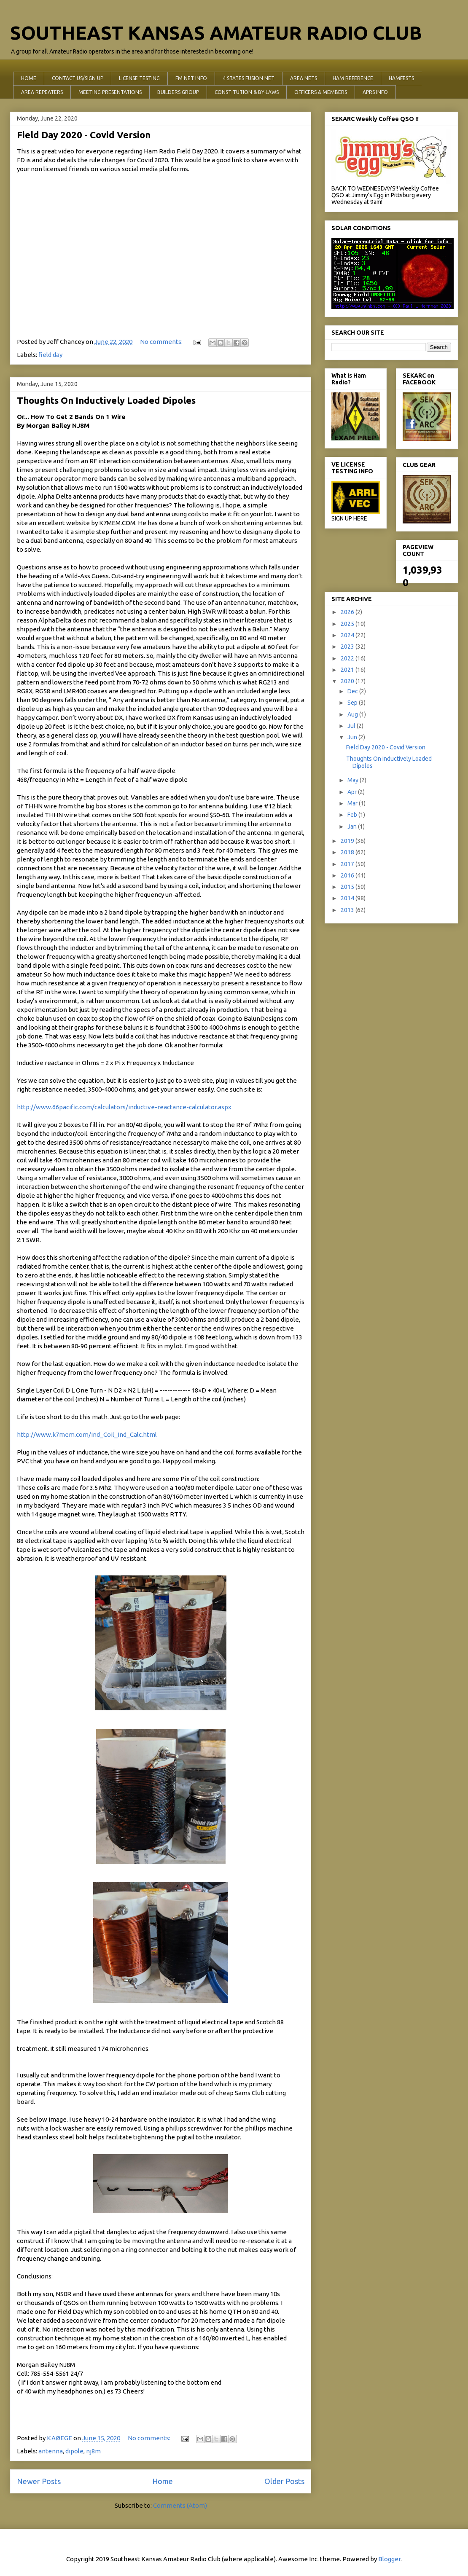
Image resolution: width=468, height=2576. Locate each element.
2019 (348, 840)
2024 (348, 635)
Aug (353, 714)
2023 (348, 646)
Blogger (389, 2559)
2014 (348, 898)
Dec (353, 691)
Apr (352, 792)
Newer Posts (39, 2481)
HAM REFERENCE (353, 78)
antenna (50, 2451)
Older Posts (284, 2481)
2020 (348, 681)
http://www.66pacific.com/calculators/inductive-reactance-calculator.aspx (124, 1107)
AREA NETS (303, 78)
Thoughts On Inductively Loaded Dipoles (106, 400)
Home (162, 2481)
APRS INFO (375, 92)
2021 (348, 669)
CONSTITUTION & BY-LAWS (247, 92)
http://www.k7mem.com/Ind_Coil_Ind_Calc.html (87, 1434)
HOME (28, 78)
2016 (348, 875)
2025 (348, 623)
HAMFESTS (401, 78)
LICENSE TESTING (139, 78)
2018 (348, 852)
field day (50, 354)
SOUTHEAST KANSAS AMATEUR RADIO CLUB (216, 32)
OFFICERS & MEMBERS (320, 92)
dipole (74, 2451)
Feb (352, 814)
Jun (352, 737)
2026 (348, 612)
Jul (352, 725)
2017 (348, 864)
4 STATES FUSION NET (248, 78)
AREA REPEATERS (42, 92)
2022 (348, 658)
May (353, 780)
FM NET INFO (191, 78)
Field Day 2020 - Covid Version (84, 134)
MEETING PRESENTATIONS (110, 92)
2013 (348, 910)
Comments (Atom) (180, 2505)
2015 (348, 886)
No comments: (162, 341)
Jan (352, 826)
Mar (353, 803)
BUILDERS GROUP (178, 92)
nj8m (93, 2451)
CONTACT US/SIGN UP (77, 78)
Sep (353, 702)
